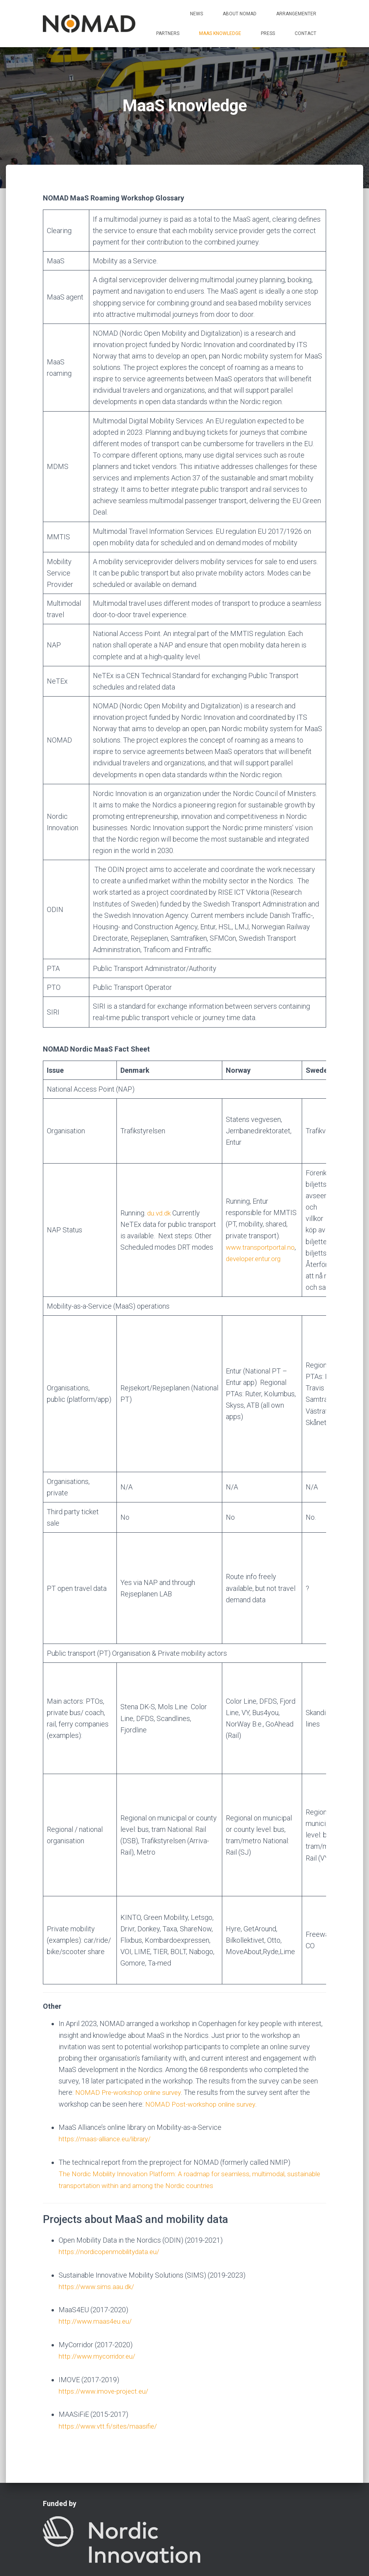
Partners (167, 33)
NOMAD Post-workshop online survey (202, 2044)
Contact (305, 33)
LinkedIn (201, 2554)
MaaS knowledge (220, 33)
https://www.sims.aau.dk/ (97, 2225)
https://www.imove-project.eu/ (105, 2329)
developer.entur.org (255, 1258)
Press (268, 33)
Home (60, 2534)
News (196, 14)
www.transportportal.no (261, 1247)
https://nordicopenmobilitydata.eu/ (111, 2190)
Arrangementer (296, 14)
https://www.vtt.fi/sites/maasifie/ (109, 2364)
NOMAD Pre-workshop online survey (130, 2032)
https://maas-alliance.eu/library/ (107, 2078)
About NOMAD (239, 14)
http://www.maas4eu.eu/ (96, 2260)
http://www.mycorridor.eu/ (99, 2295)
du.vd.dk (159, 1212)
